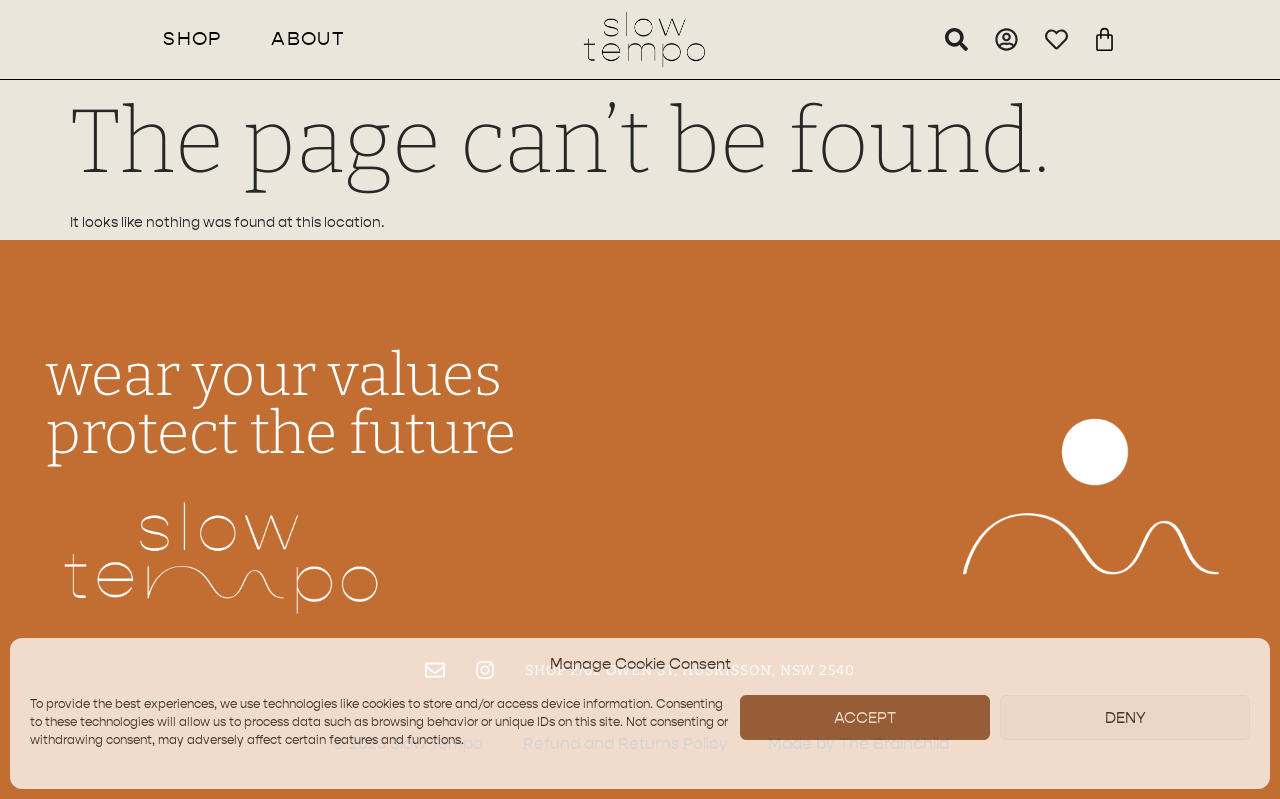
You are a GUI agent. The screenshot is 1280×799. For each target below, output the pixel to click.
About (308, 39)
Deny (1125, 718)
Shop (192, 39)
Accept (865, 718)
